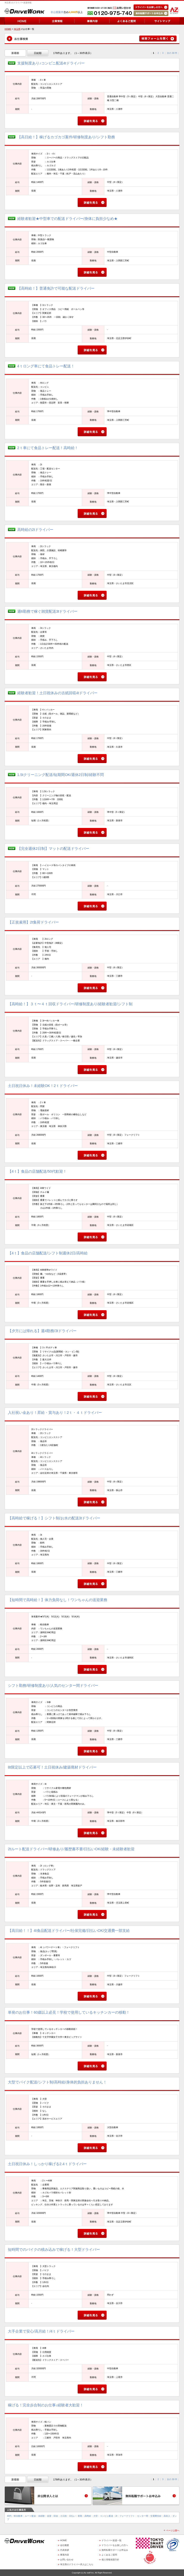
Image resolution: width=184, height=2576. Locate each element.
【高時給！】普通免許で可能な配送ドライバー (56, 288)
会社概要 (64, 2545)
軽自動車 (18, 2516)
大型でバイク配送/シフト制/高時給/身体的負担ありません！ (57, 2082)
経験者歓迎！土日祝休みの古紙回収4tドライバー (57, 693)
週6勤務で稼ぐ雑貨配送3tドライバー (47, 611)
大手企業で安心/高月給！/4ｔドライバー (41, 2331)
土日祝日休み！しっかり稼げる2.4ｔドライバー (47, 2164)
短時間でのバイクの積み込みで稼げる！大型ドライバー (54, 2249)
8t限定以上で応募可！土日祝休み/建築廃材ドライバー (52, 1767)
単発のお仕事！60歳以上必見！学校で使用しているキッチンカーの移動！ (69, 2012)
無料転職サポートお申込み (115, 2550)
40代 (9, 2516)
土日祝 (63, 2516)
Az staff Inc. (89, 2573)
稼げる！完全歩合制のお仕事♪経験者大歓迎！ (45, 2405)
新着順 (15, 53)
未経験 (41, 2516)
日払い (72, 2516)
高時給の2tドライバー (35, 530)
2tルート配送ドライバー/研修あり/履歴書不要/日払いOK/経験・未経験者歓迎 (71, 1849)
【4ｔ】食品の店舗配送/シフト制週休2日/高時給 (48, 1253)
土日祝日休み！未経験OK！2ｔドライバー (43, 1086)
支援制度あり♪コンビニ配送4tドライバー (51, 63)
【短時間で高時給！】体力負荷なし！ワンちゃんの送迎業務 (57, 1600)
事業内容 (64, 2555)
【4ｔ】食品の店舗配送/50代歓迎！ (37, 1171)
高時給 (87, 2516)
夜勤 (80, 2516)
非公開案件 (57, 12)
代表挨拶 (64, 2550)
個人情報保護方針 (110, 2559)
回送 (56, 2516)
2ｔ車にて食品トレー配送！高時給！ (47, 448)
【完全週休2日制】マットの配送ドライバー (53, 849)
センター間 (142, 2516)
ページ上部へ (172, 2530)
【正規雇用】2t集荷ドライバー (33, 922)
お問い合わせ (66, 2559)
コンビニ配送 (106, 2516)
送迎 (49, 2516)
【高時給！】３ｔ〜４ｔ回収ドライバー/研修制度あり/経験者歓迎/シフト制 (70, 1004)
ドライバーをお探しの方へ (115, 2545)
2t (116, 2516)
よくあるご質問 (109, 2555)
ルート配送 (30, 2516)
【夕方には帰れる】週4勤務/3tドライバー (42, 1331)
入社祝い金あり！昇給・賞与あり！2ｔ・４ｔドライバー (55, 1413)
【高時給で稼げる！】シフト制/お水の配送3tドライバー (54, 1518)
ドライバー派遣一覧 (111, 2540)
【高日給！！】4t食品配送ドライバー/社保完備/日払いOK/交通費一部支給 (69, 1931)
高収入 (167, 2516)
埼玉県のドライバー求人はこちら (76, 2564)
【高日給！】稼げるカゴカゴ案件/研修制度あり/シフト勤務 (66, 137)
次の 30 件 (172, 53)
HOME (63, 2540)
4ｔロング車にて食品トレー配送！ (46, 366)
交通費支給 (155, 2516)
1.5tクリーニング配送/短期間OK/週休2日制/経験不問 (60, 775)
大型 (95, 2516)
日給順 (38, 53)
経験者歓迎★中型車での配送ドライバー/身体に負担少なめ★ (67, 219)
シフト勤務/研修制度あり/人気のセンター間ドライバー (53, 1685)
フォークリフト (127, 2516)
